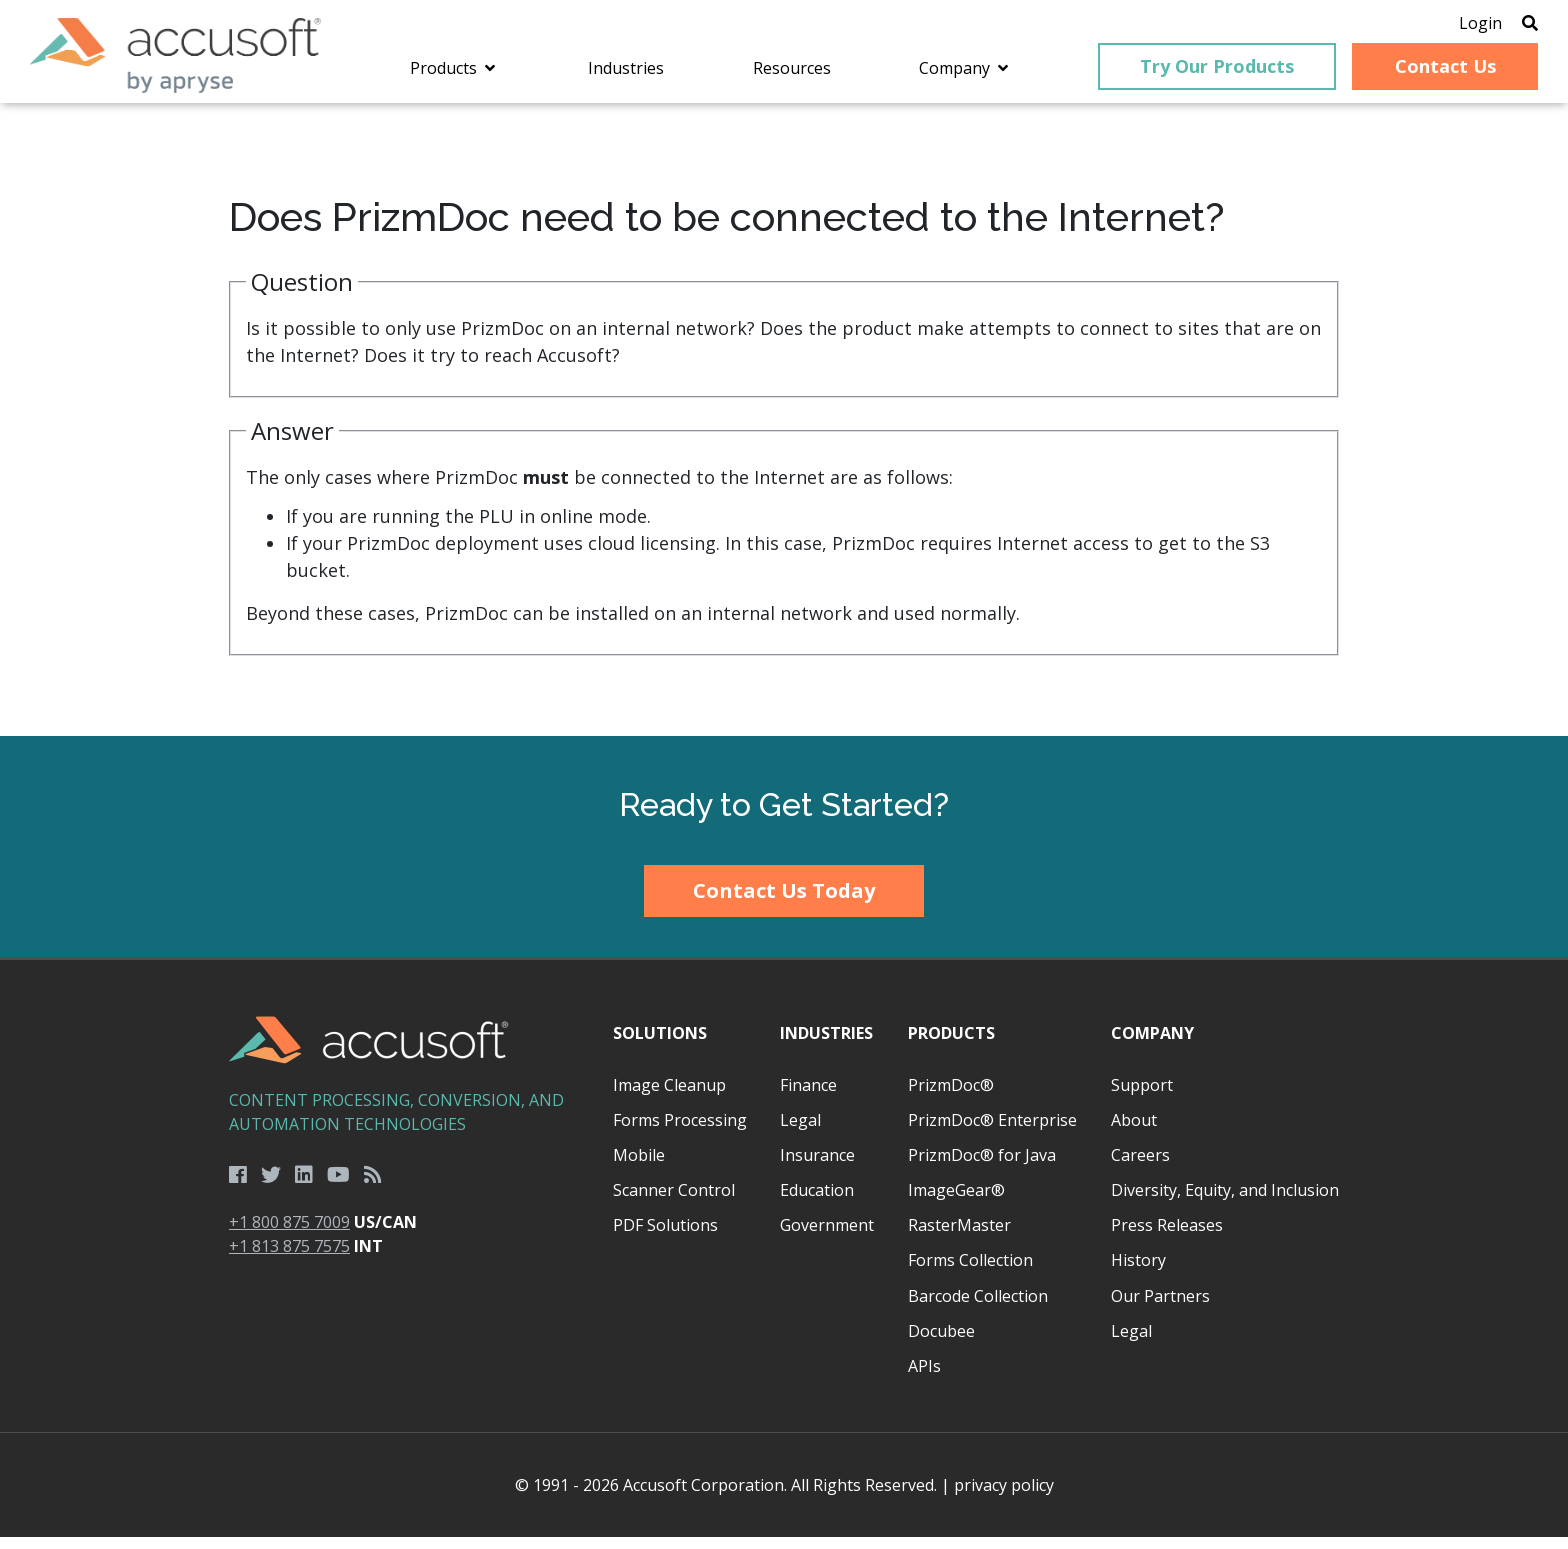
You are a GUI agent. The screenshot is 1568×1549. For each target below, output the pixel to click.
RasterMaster (959, 1238)
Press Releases (1167, 1238)
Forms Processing (680, 1132)
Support (1142, 1097)
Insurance (817, 1167)
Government (827, 1238)
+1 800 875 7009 (289, 1234)
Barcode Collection (978, 1308)
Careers (1140, 1167)
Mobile (639, 1167)
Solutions (660, 1046)
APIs (924, 1378)
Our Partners (1160, 1308)
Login (1450, 25)
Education (817, 1203)
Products (951, 1046)
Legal (800, 1132)
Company (1152, 1046)
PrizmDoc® (951, 1097)
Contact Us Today (784, 902)
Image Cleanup (669, 1097)
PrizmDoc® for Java (982, 1167)
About (1134, 1132)
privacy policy (1004, 1497)
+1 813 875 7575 (289, 1258)
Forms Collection (970, 1273)
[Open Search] (1500, 25)
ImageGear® (956, 1203)
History (1138, 1273)
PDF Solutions (665, 1238)
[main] (784, 432)
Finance (808, 1097)
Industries (826, 1046)
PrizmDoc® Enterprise (992, 1132)
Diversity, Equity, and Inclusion (1225, 1203)
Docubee (941, 1343)
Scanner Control (674, 1203)
